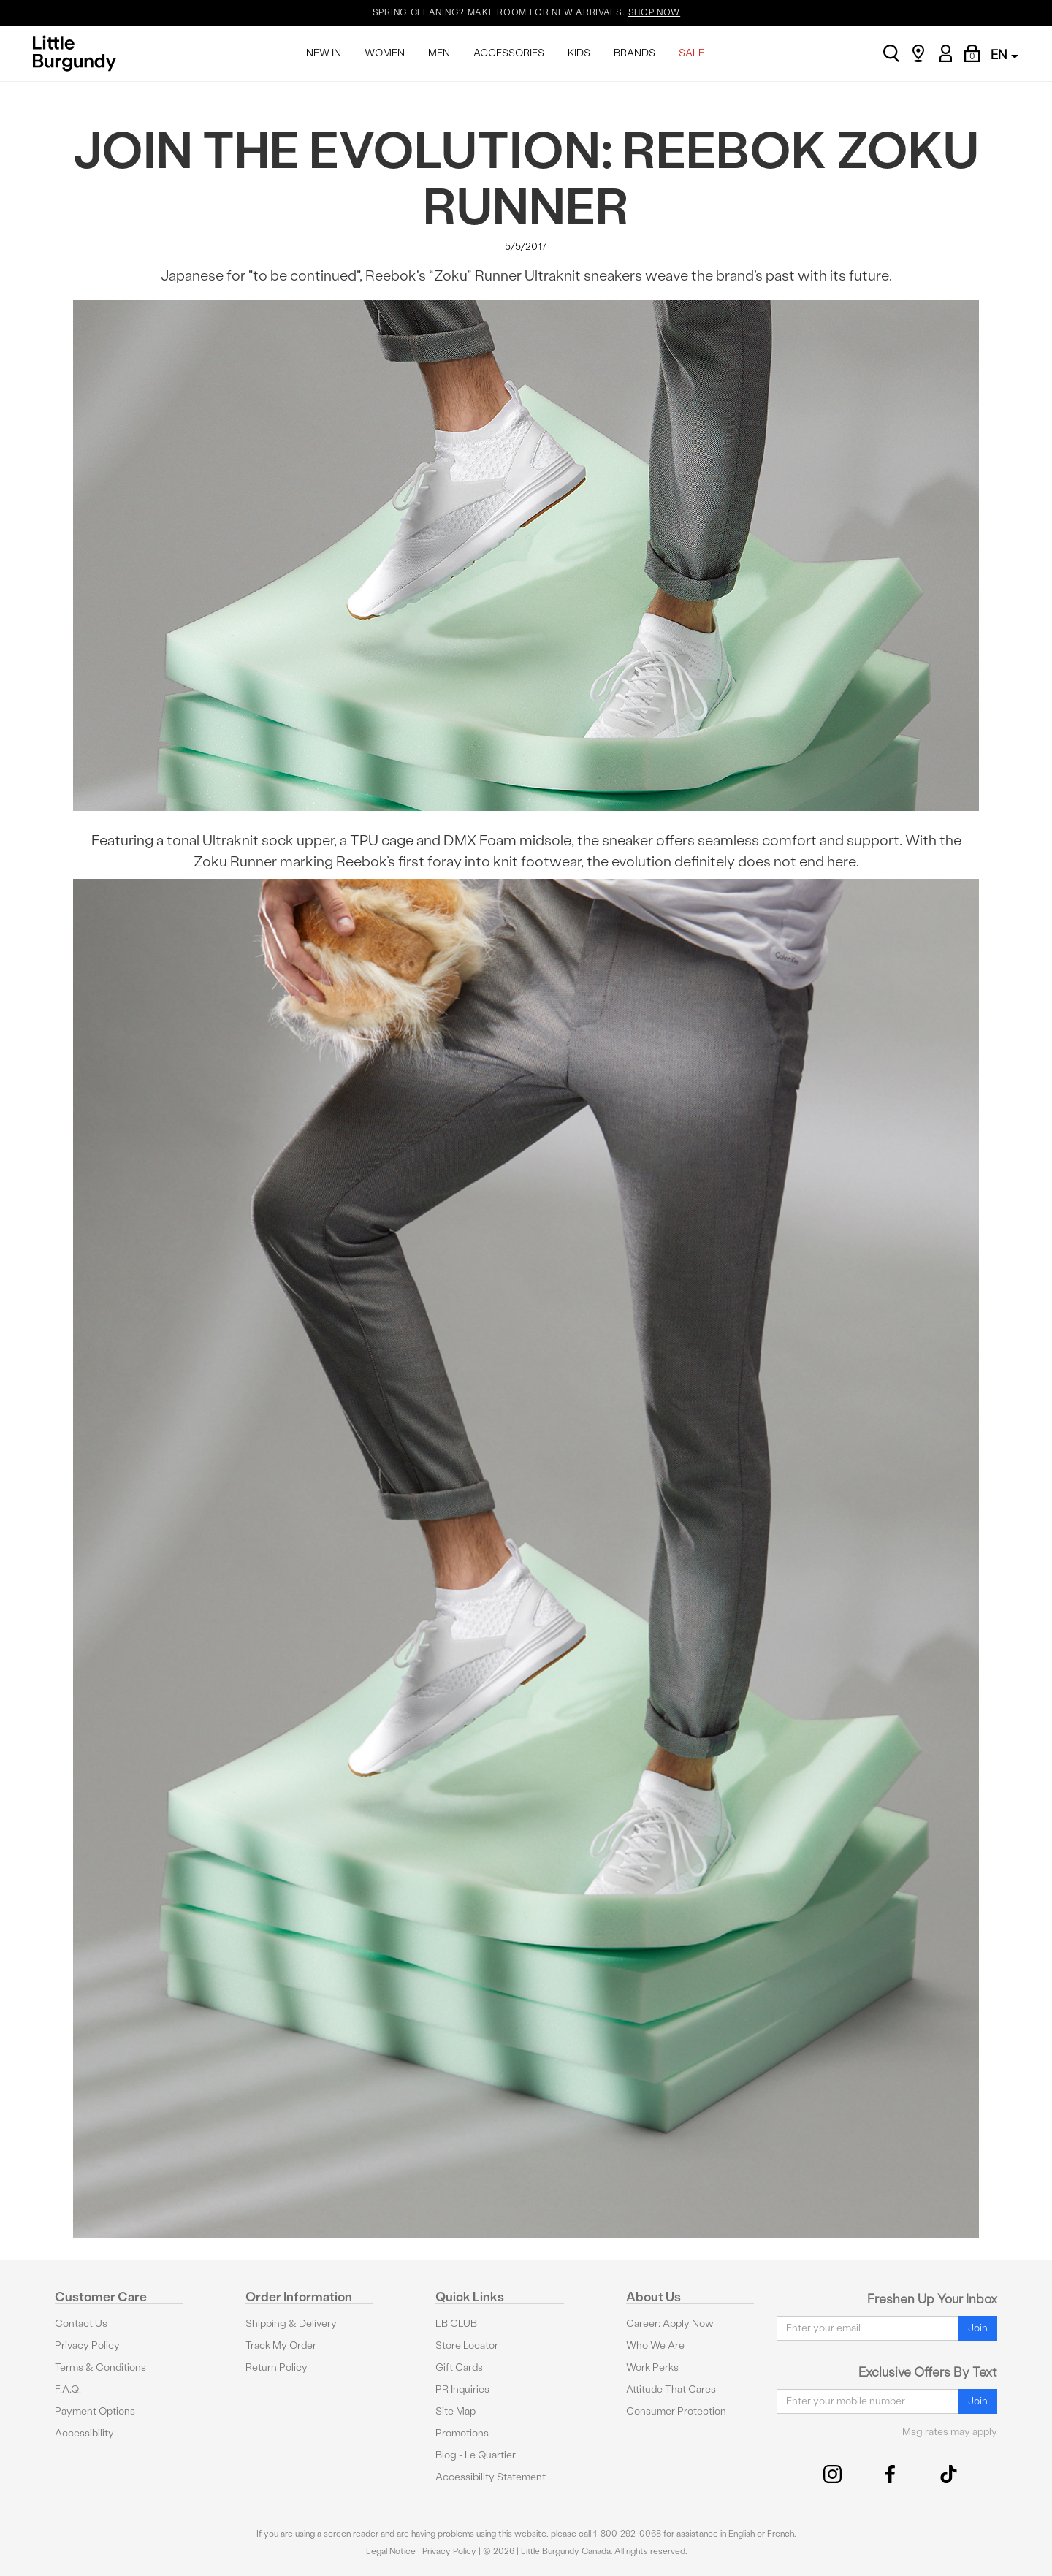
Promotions (462, 2433)
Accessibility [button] (84, 2433)
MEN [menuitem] (439, 53)
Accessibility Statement (490, 2477)
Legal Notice (391, 2551)
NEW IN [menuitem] (323, 53)
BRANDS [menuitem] (634, 53)
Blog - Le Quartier (475, 2455)
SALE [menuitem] (691, 53)
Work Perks (652, 2367)
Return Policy (276, 2367)
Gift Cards (459, 2367)
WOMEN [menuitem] (385, 53)
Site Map (455, 2411)
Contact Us (81, 2323)
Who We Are (655, 2345)
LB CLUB (456, 2323)
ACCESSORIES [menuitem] (508, 53)
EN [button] (1004, 54)
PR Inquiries (462, 2389)
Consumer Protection (676, 2411)
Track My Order (280, 2345)
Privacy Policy (87, 2345)
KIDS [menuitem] (579, 53)
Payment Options (95, 2411)
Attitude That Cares (671, 2389)
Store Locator (466, 2345)
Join (978, 2328)
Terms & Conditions (100, 2367)
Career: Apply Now (670, 2323)
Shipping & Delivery (291, 2323)
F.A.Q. (68, 2389)
